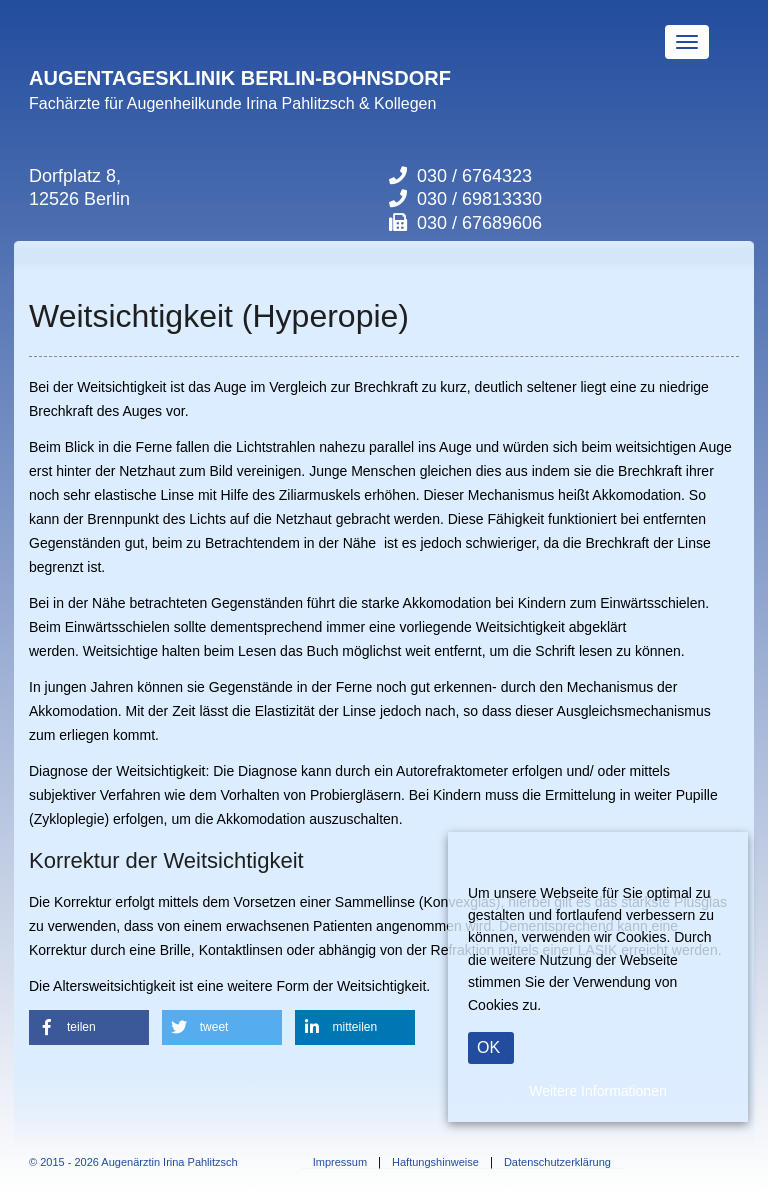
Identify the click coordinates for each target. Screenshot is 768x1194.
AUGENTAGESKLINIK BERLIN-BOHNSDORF (240, 78)
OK (488, 1047)
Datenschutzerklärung (557, 1162)
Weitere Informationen (597, 1091)
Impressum (340, 1162)
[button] (89, 1027)
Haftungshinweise (435, 1162)
